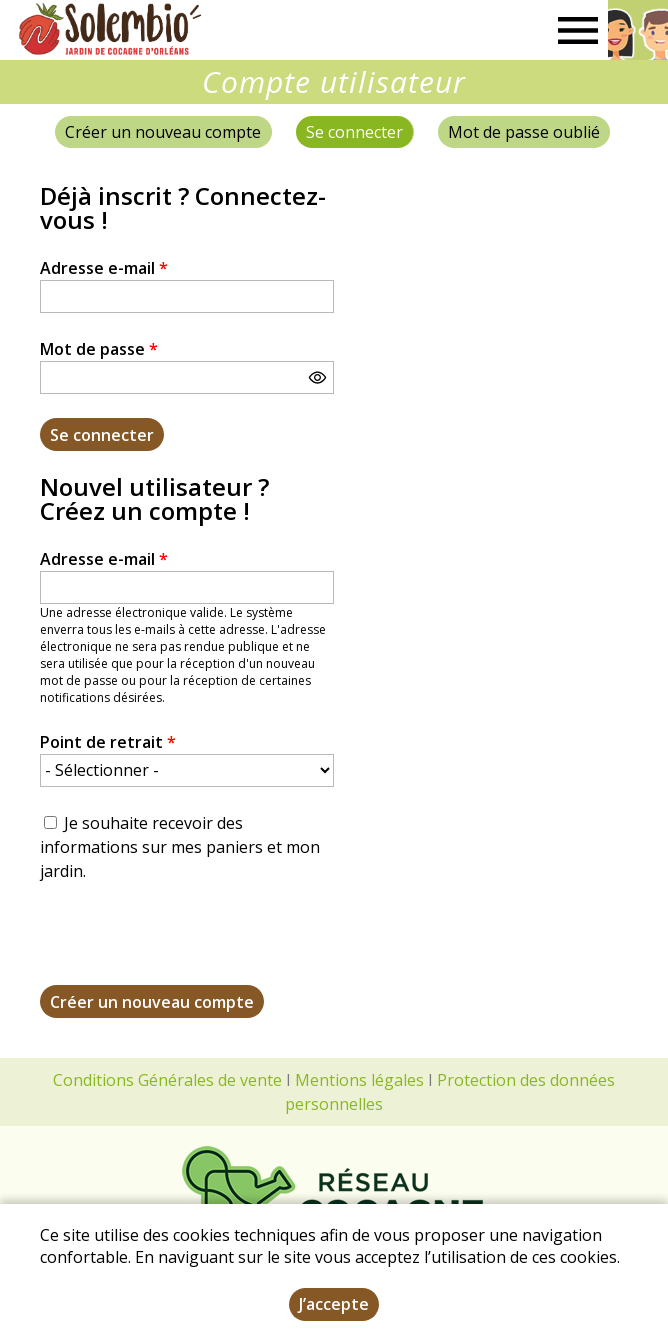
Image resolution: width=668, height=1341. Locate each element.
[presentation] (192, 946)
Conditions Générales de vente (167, 1080)
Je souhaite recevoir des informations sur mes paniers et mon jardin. (180, 847)
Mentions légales (359, 1080)
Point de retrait (108, 742)
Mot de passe (99, 349)
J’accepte (334, 1304)
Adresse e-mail (104, 268)
